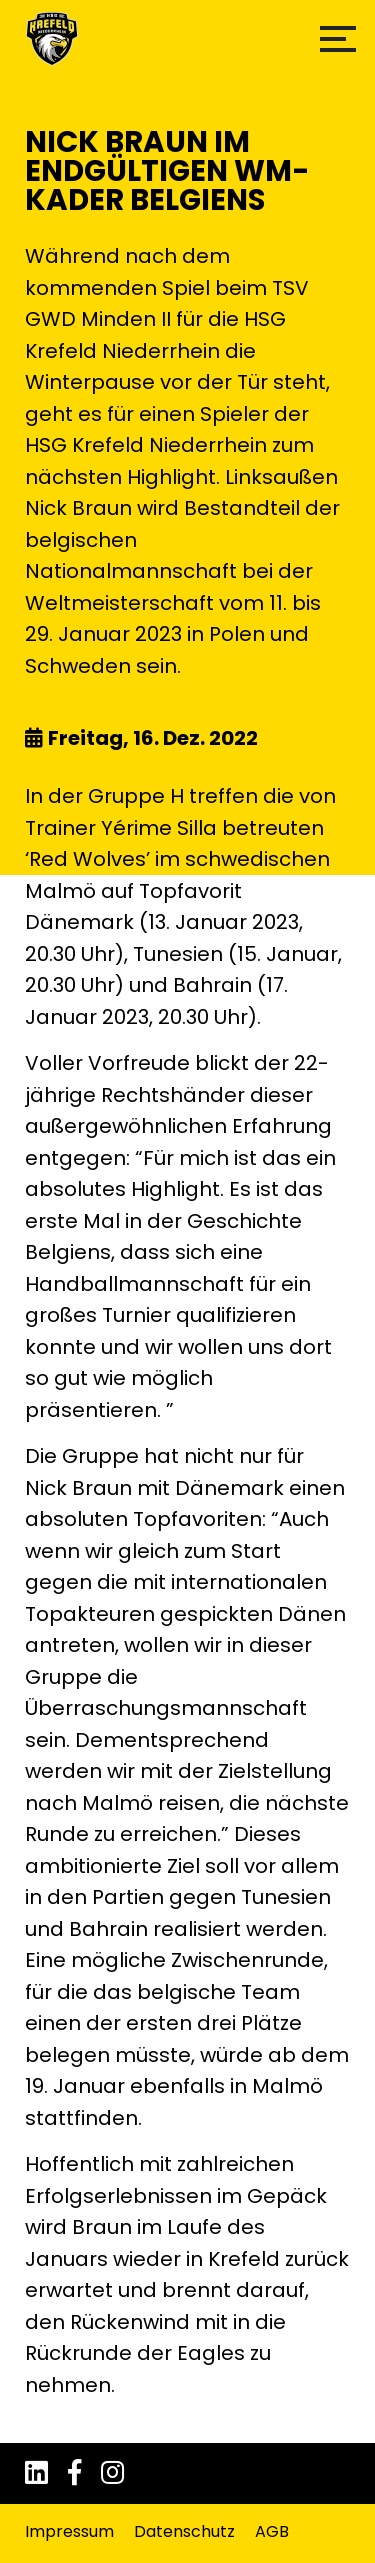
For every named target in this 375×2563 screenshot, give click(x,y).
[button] (338, 39)
